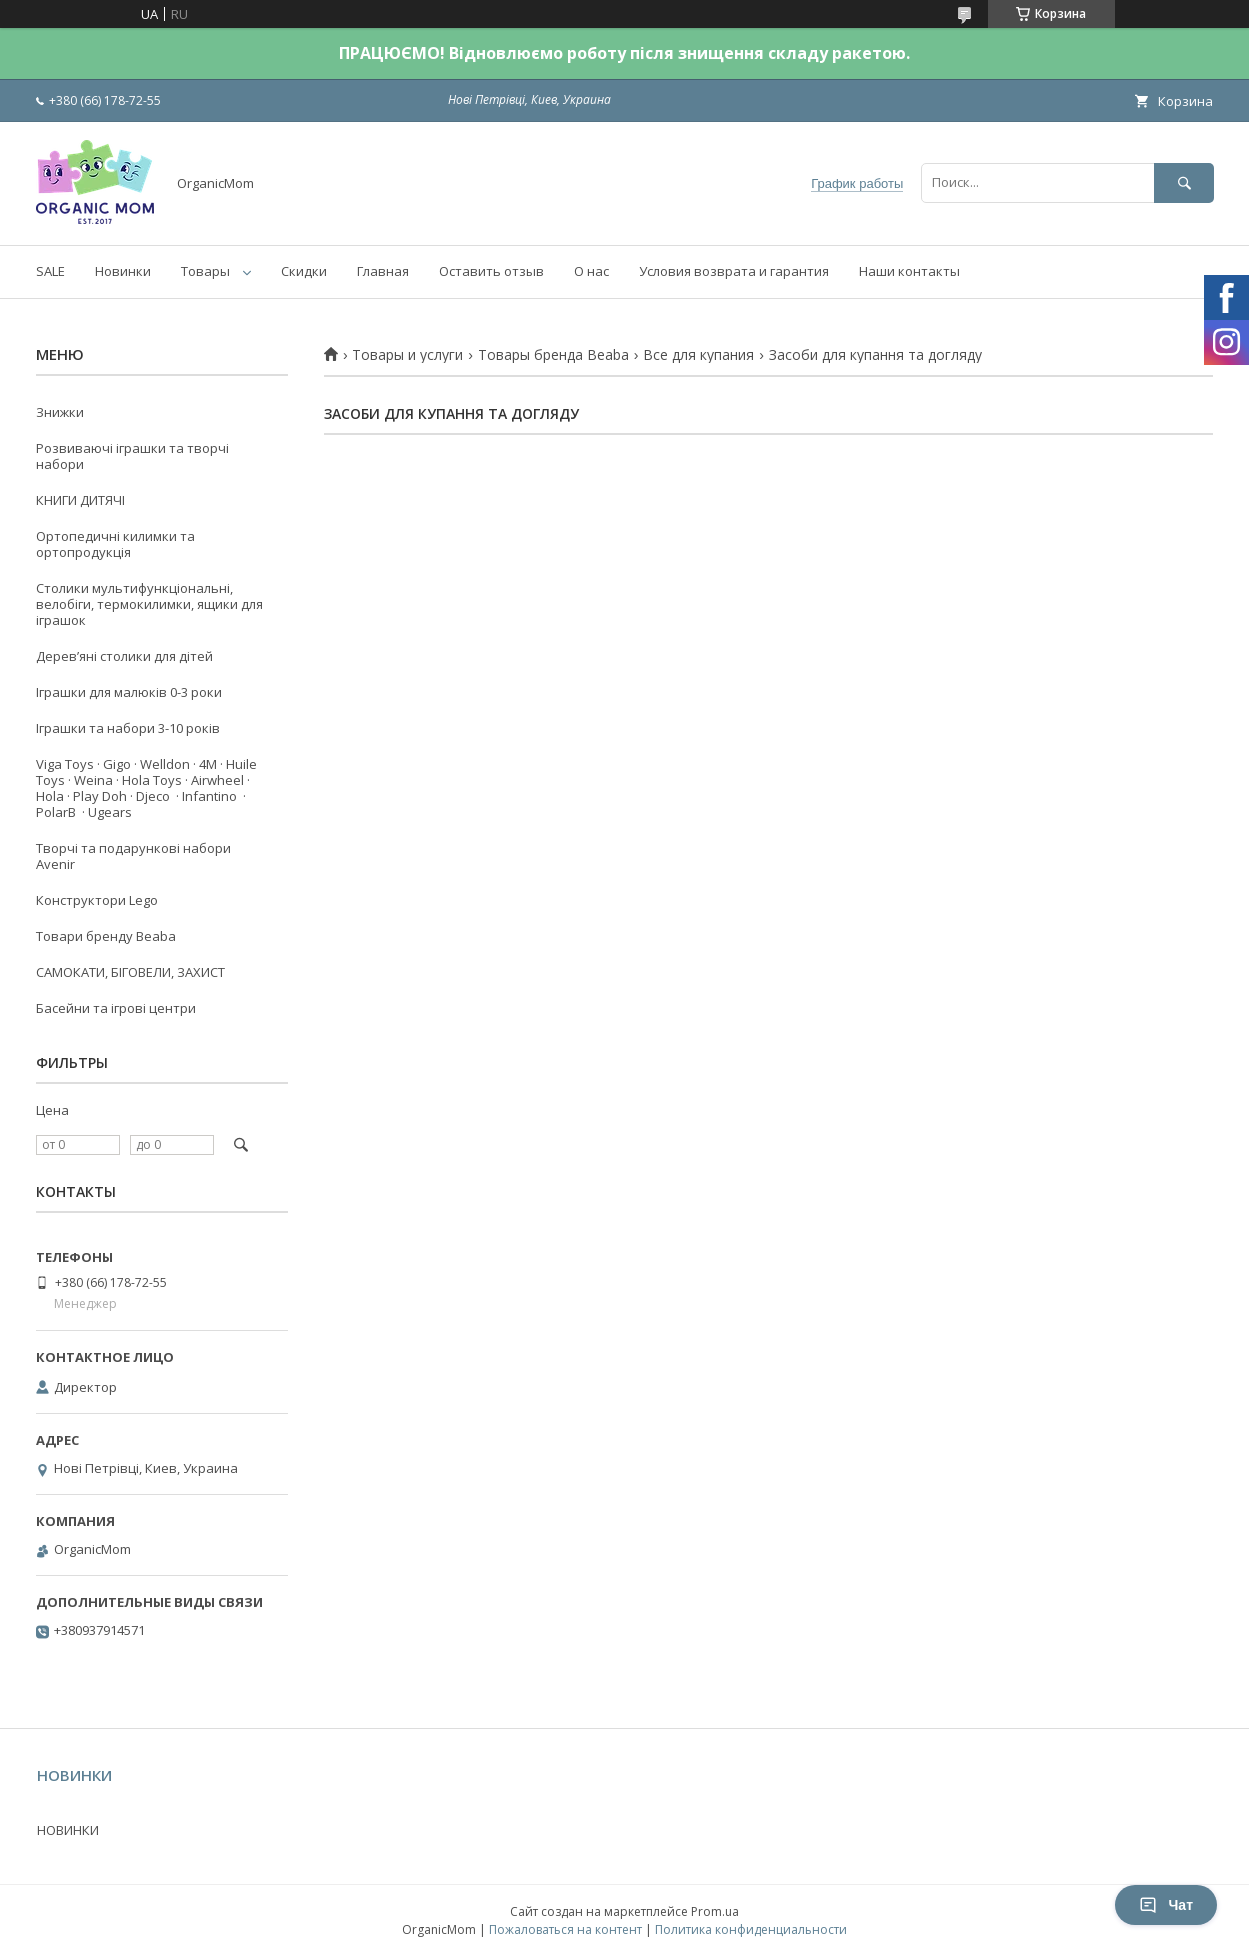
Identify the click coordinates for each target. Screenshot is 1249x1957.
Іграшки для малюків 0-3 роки (129, 692)
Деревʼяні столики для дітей (124, 656)
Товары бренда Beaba (553, 355)
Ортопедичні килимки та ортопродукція (115, 544)
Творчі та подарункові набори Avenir (133, 856)
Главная (383, 271)
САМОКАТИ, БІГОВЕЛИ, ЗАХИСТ (130, 972)
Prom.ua (715, 1911)
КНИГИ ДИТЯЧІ (80, 500)
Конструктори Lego (97, 900)
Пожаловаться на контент (565, 1929)
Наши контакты (909, 271)
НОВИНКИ (68, 1830)
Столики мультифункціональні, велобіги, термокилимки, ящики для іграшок (149, 604)
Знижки (60, 412)
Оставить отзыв (491, 271)
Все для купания (698, 355)
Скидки (304, 271)
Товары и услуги (407, 355)
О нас (591, 271)
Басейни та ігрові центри (116, 1008)
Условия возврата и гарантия (734, 271)
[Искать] (1184, 182)
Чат (1166, 1905)
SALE (50, 271)
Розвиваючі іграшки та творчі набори (132, 456)
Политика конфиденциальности (751, 1929)
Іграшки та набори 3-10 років (128, 728)
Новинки (123, 271)
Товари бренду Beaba (106, 936)
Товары (205, 271)
